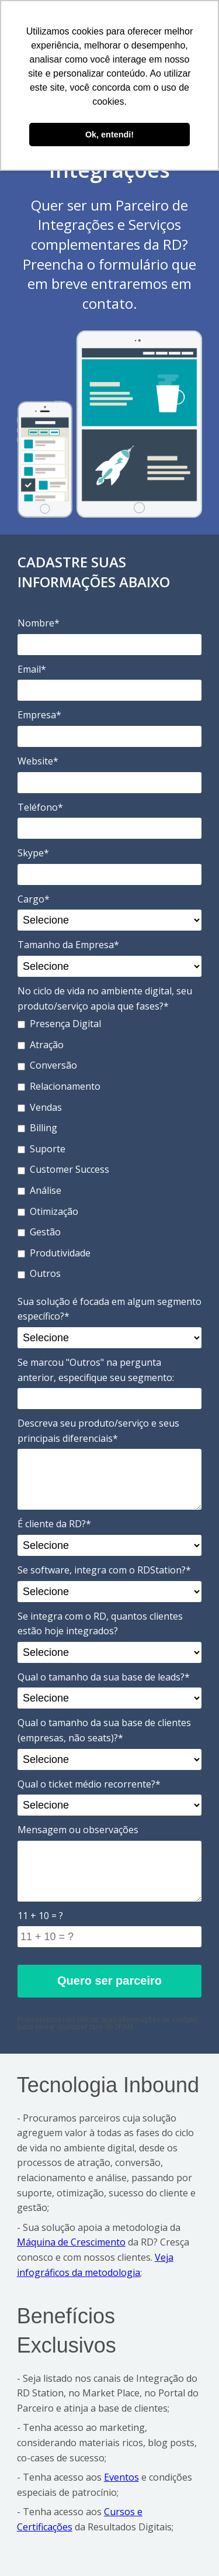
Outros (39, 1273)
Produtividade (54, 1252)
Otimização (48, 1211)
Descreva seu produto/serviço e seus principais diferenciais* (98, 1431)
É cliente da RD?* (54, 1523)
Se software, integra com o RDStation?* (104, 1569)
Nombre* (39, 623)
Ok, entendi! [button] (109, 134)
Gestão (39, 1231)
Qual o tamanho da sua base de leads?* (104, 1677)
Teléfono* (40, 807)
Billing (37, 1127)
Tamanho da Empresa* (68, 944)
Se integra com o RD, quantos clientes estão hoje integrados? (100, 1624)
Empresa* (39, 714)
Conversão (47, 1065)
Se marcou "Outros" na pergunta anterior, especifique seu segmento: (96, 1370)
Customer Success (63, 1169)
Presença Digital (59, 1023)
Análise (39, 1190)
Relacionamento (59, 1086)
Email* (32, 669)
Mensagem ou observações (78, 1829)
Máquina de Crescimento (71, 2242)
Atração (41, 1044)
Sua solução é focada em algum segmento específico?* (109, 1309)
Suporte (41, 1148)
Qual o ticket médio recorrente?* (89, 1784)
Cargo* (34, 899)
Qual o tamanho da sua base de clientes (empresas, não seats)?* (104, 1730)
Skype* (33, 852)
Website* (38, 761)
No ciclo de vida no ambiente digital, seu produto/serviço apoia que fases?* (105, 998)
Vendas (40, 1107)
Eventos (121, 2477)
